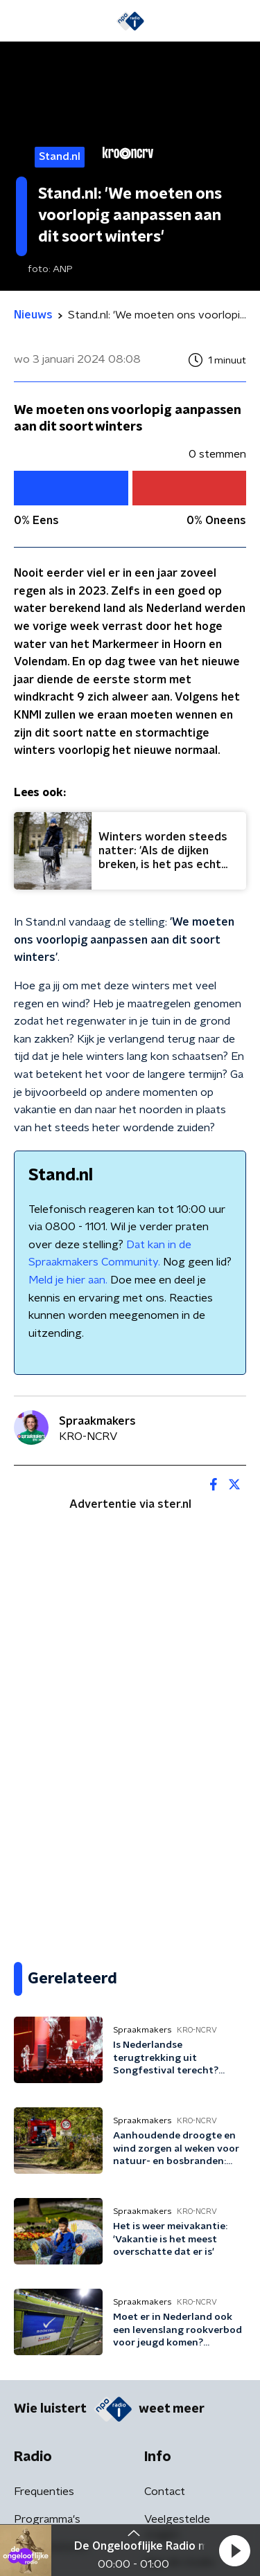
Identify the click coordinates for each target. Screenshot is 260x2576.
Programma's (47, 2519)
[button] (234, 2550)
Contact (164, 2491)
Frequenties (44, 2491)
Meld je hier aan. (67, 1280)
